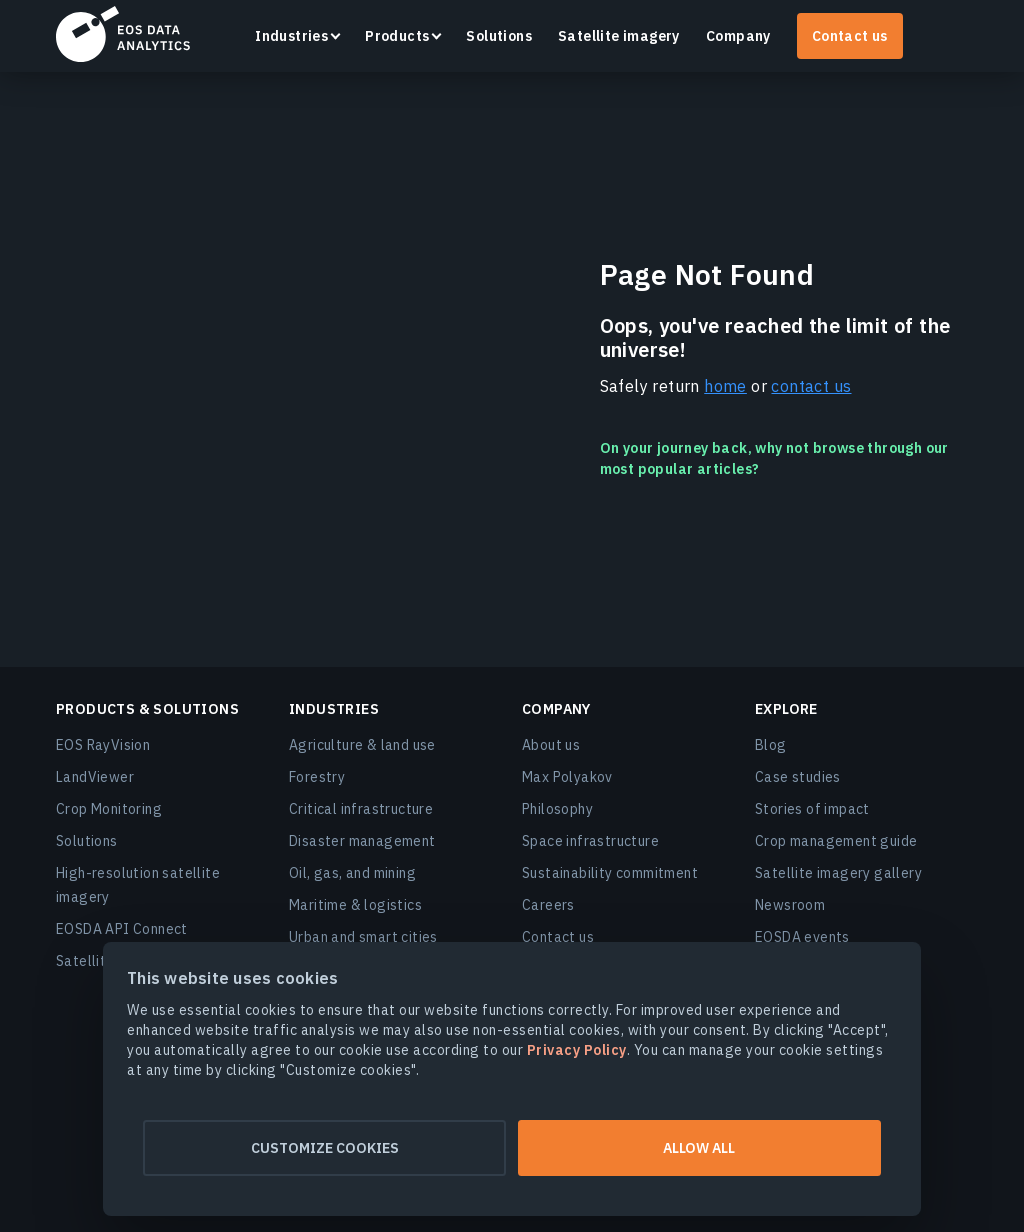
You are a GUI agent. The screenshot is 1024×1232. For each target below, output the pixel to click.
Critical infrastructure (361, 809)
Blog (771, 745)
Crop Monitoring (109, 809)
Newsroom (790, 905)
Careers (548, 905)
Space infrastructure (590, 841)
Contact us (850, 36)
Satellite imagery (619, 36)
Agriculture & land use (362, 745)
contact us (811, 386)
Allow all (706, 1148)
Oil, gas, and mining (352, 873)
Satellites (89, 961)
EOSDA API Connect (122, 929)
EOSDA (123, 34)
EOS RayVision (103, 745)
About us (551, 745)
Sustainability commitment (610, 873)
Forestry (317, 777)
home (725, 386)
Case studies (798, 777)
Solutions (499, 36)
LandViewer (95, 777)
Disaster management (362, 841)
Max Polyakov (567, 777)
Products (397, 36)
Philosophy (557, 809)
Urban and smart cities (363, 937)
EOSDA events (802, 937)
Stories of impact (812, 809)
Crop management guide (836, 841)
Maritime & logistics (355, 905)
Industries (291, 36)
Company (738, 36)
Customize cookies (318, 1148)
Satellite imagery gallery (838, 873)
